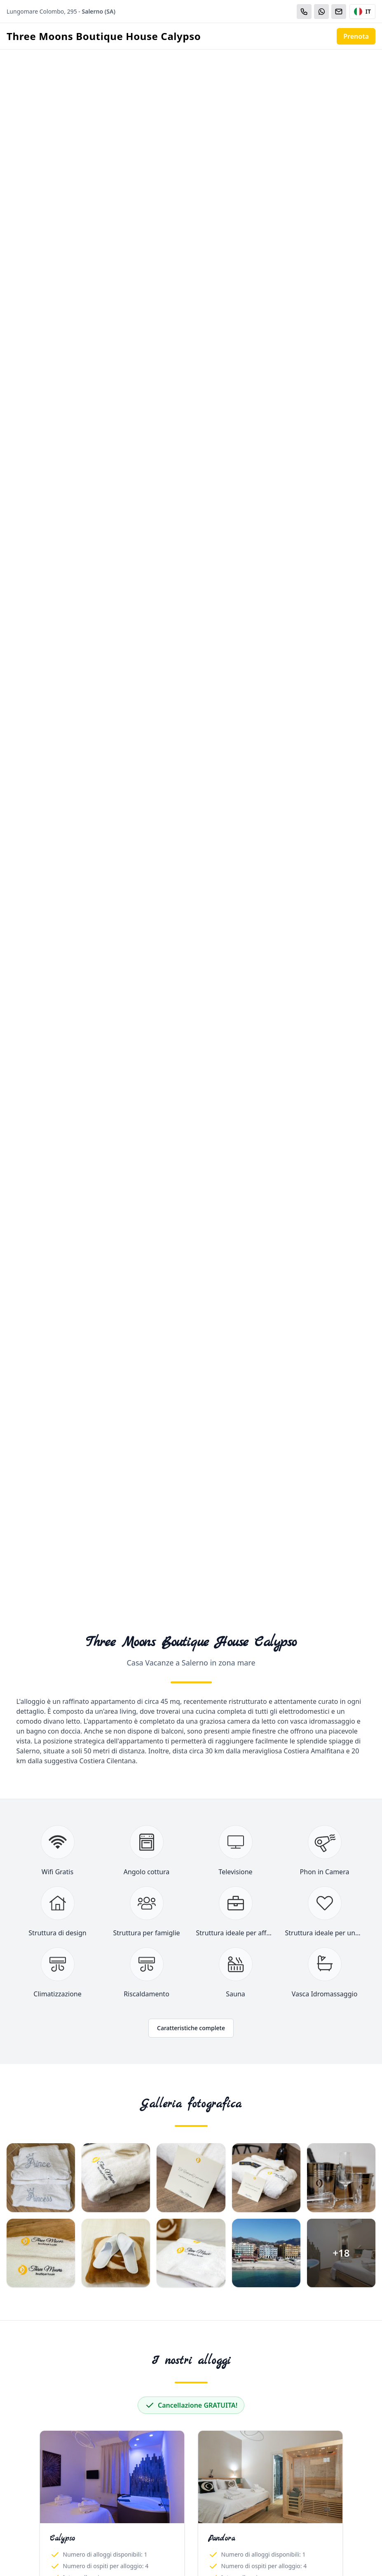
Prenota (356, 36)
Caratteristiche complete (191, 2028)
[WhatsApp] (321, 11)
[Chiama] (304, 11)
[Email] (338, 11)
